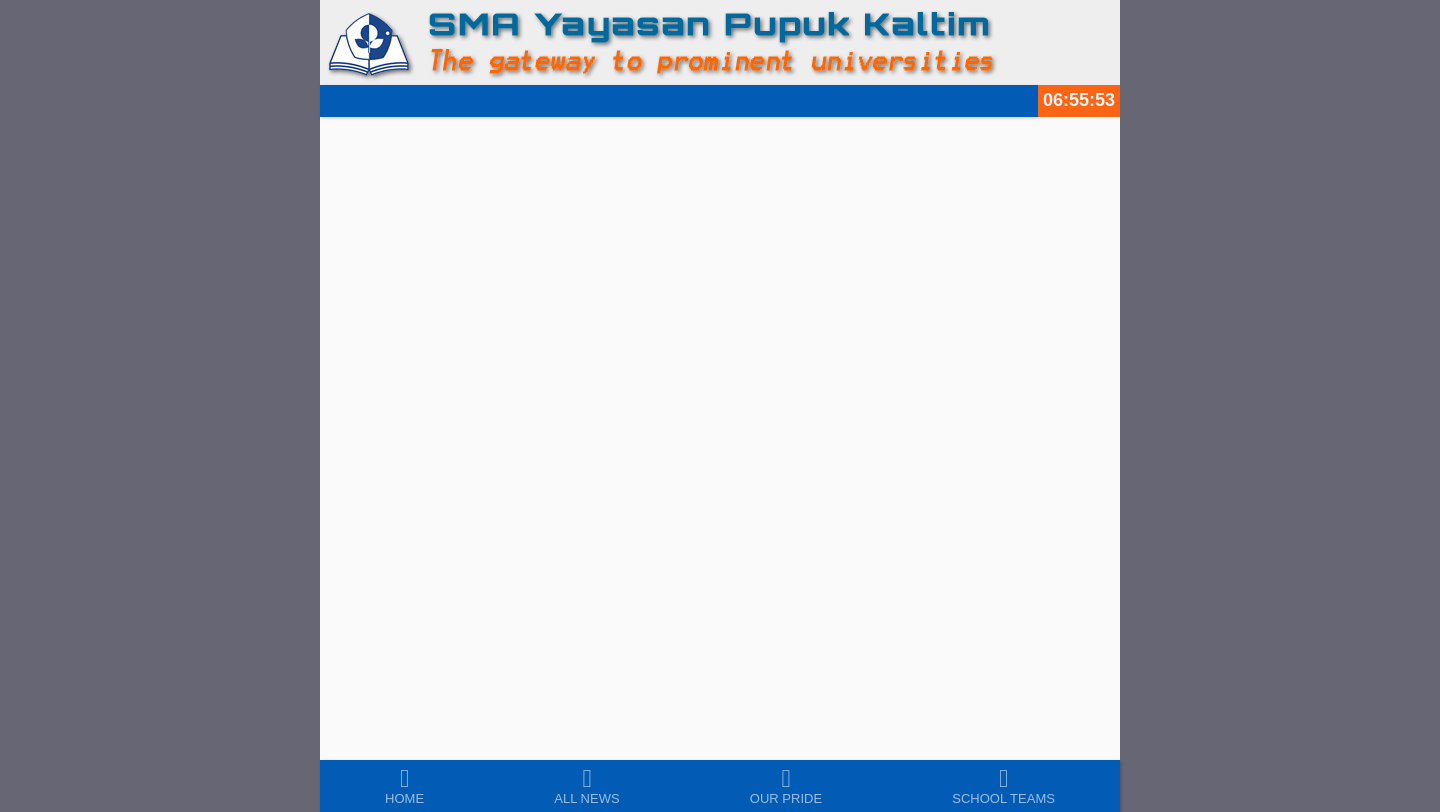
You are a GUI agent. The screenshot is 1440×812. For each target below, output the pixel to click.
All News (586, 798)
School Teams (1003, 798)
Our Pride (786, 798)
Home (404, 798)
